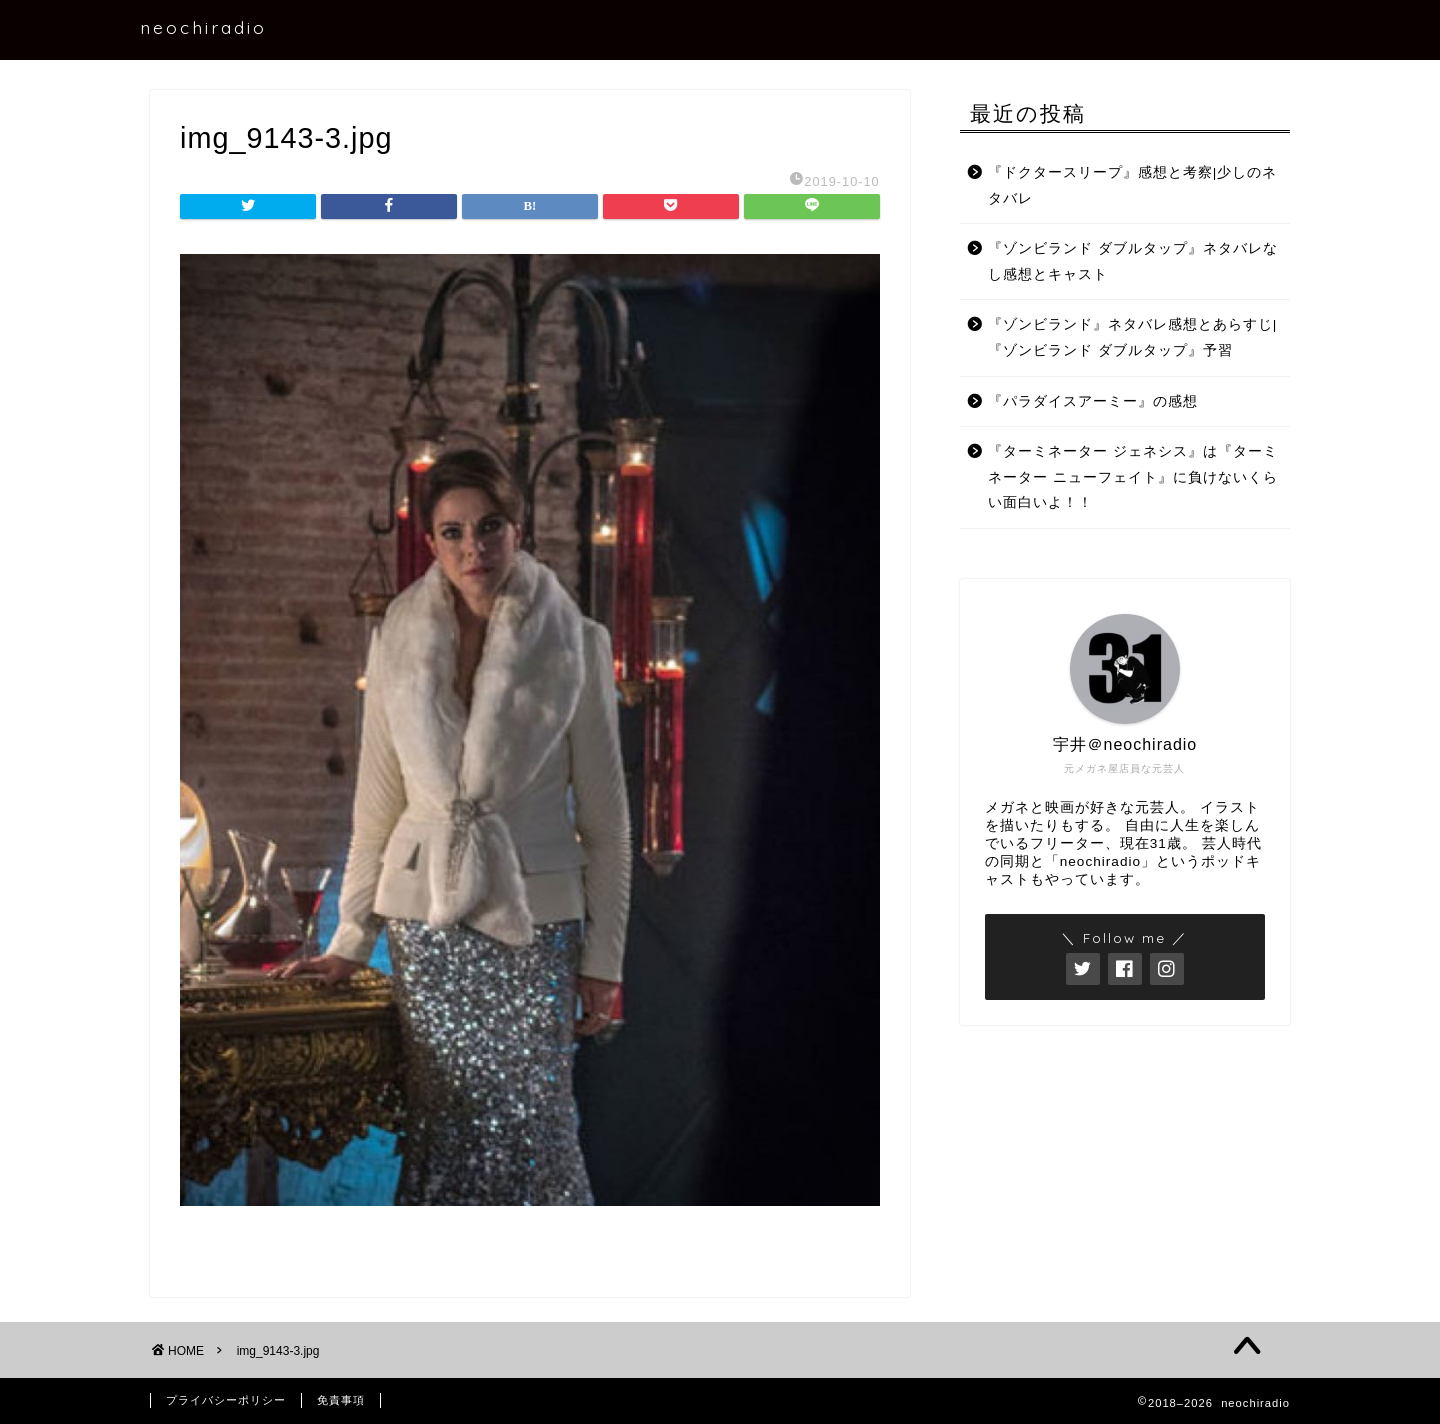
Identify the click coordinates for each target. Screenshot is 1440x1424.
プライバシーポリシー (226, 1400)
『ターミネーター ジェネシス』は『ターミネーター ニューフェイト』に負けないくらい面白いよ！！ (1133, 477)
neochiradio (203, 27)
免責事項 (341, 1400)
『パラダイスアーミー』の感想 (1093, 401)
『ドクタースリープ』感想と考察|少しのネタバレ (1133, 185)
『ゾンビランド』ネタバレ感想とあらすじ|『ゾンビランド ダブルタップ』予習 (1133, 337)
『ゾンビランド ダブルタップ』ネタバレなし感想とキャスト (1133, 261)
